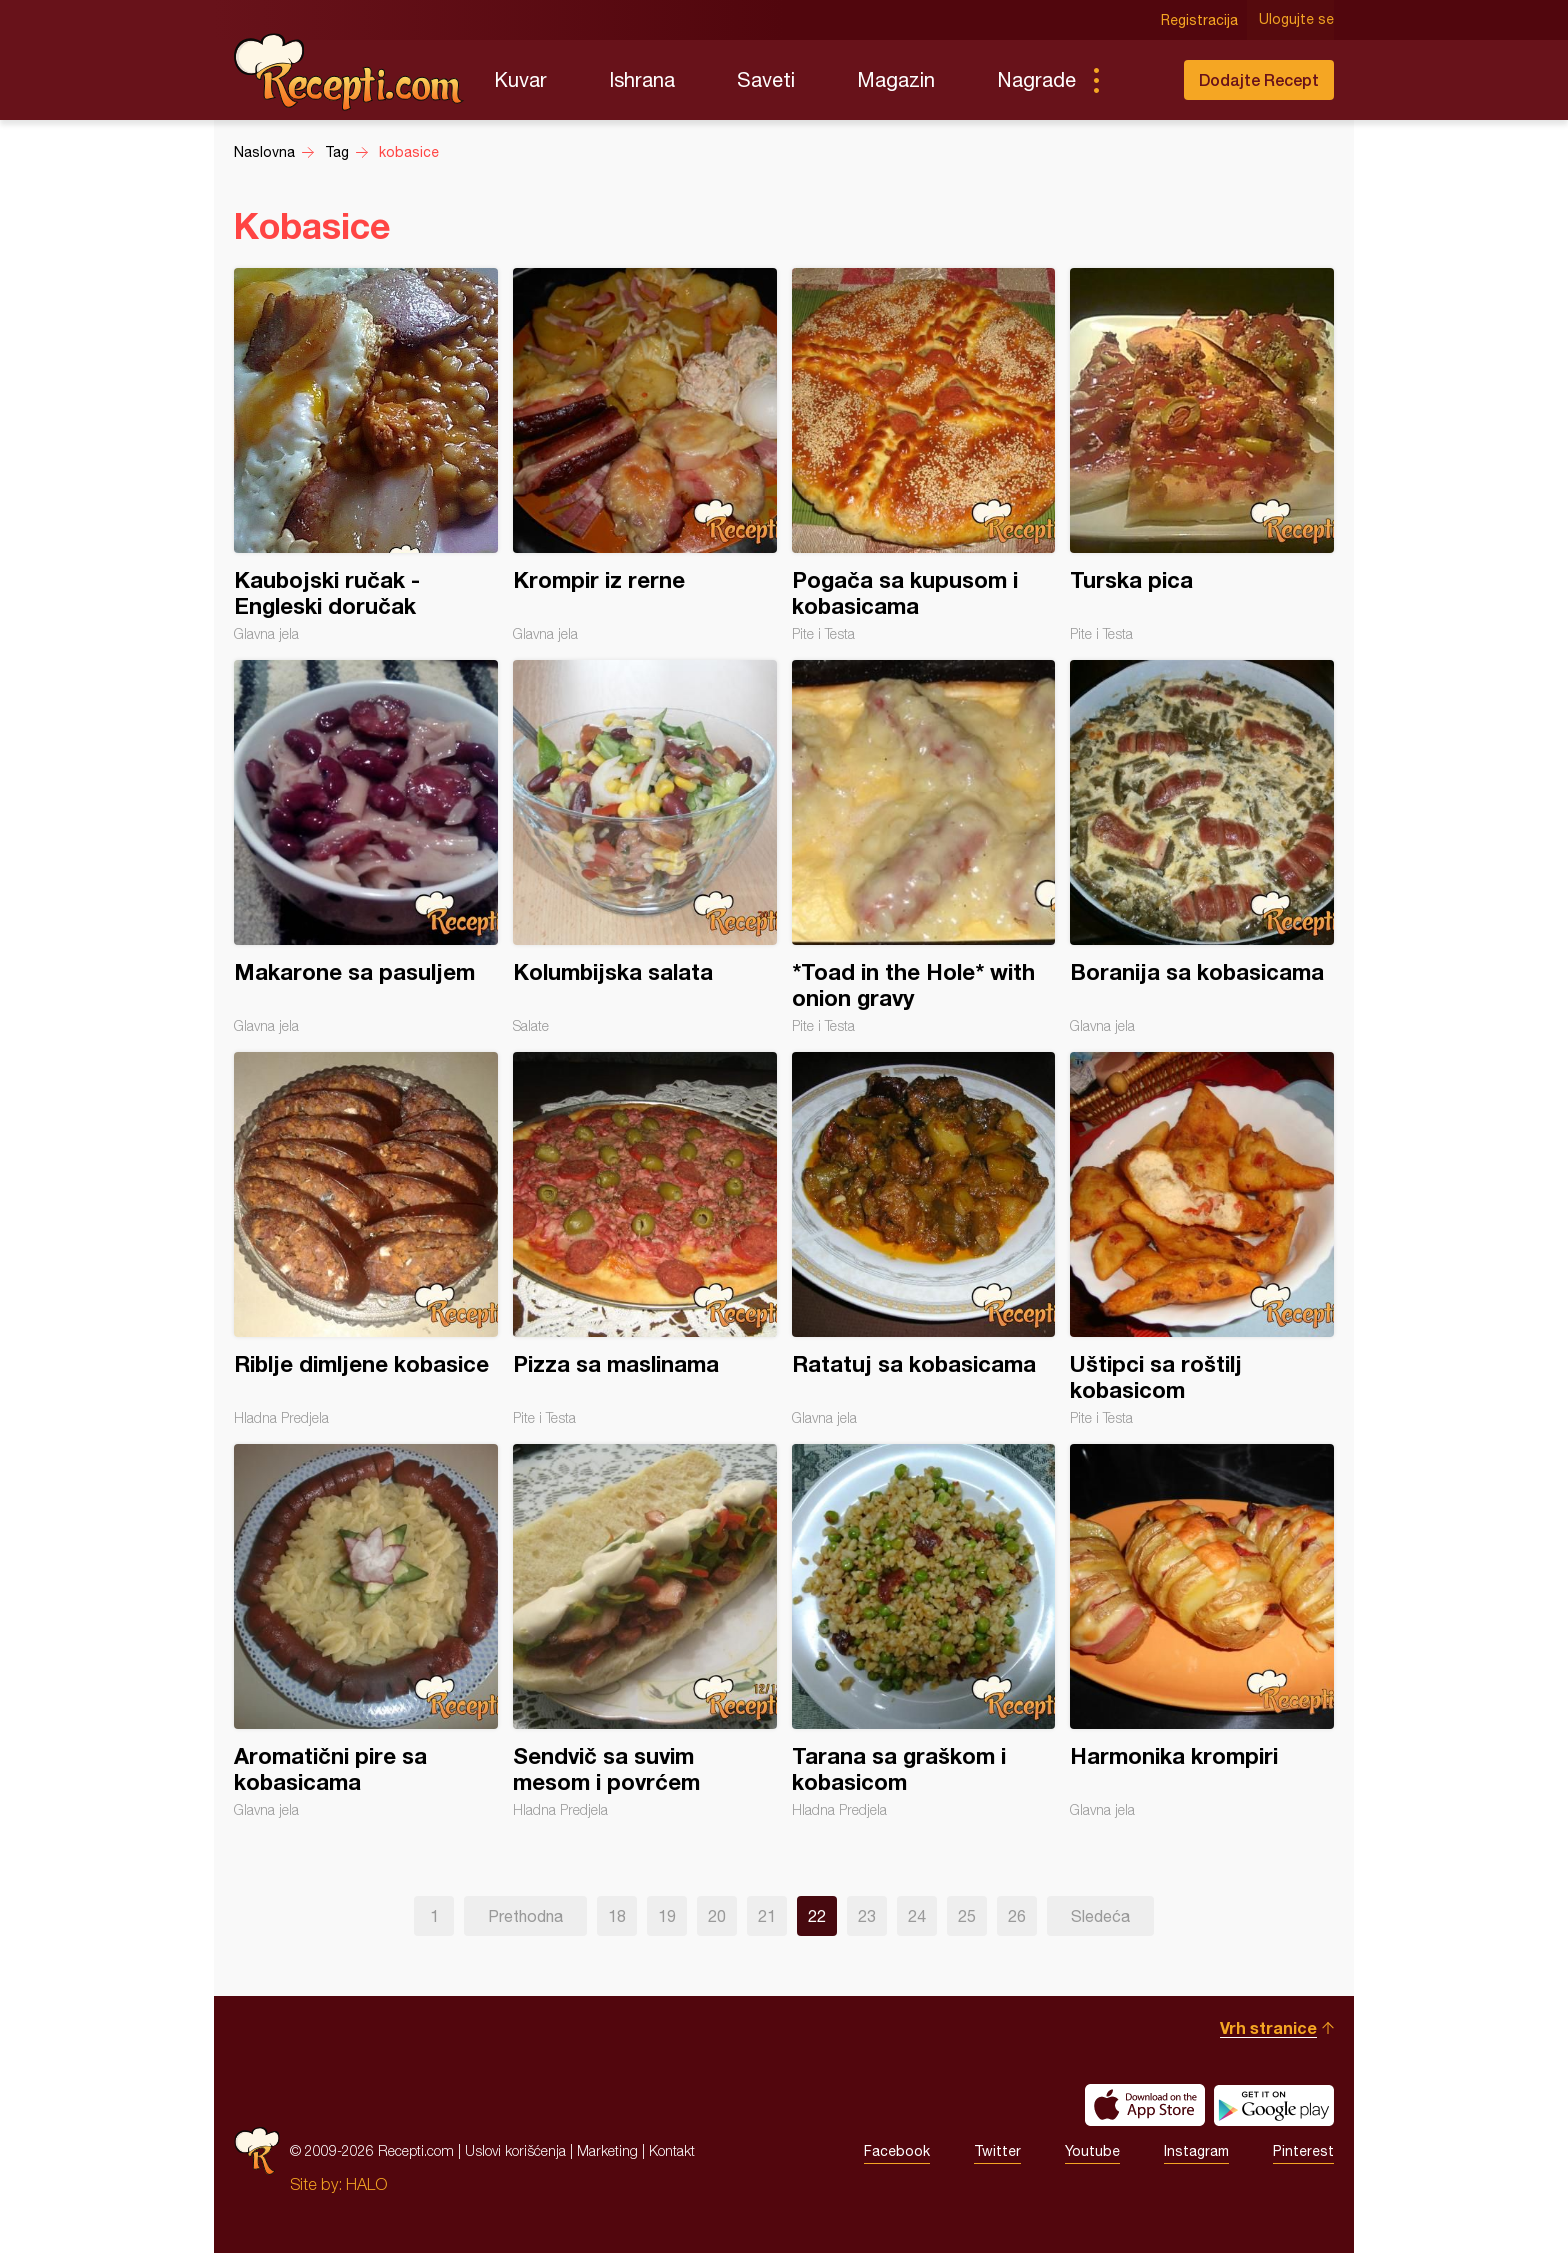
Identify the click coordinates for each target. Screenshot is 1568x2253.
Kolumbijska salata (645, 847)
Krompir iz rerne (645, 455)
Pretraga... (1136, 80)
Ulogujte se (1296, 20)
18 (617, 1916)
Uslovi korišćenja (515, 2150)
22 (817, 1916)
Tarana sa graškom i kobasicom (924, 1631)
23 (867, 1916)
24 (917, 1916)
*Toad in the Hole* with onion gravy (924, 847)
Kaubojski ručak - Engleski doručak (366, 455)
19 (667, 1916)
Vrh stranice (1268, 2027)
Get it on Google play (1274, 2105)
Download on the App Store (1145, 2105)
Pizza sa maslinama (645, 1239)
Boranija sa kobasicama (1202, 847)
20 (717, 1916)
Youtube (1092, 2151)
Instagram (1196, 2151)
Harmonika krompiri (1202, 1631)
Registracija (1199, 20)
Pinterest (1303, 2151)
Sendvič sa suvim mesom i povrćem (645, 1631)
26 (1017, 1916)
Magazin (896, 79)
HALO (366, 2184)
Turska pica (1202, 455)
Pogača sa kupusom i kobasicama (924, 455)
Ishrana (642, 79)
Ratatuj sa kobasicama (924, 1239)
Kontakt (672, 2150)
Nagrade (1036, 79)
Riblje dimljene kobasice (366, 1239)
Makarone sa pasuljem (366, 847)
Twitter (997, 2151)
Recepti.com (349, 72)
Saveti (766, 79)
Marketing (607, 2150)
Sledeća (1100, 1916)
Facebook (897, 2151)
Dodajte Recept (1259, 79)
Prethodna (525, 1916)
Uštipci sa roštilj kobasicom (1202, 1239)
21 (767, 1916)
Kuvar (520, 79)
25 (967, 1916)
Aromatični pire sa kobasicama (366, 1631)
